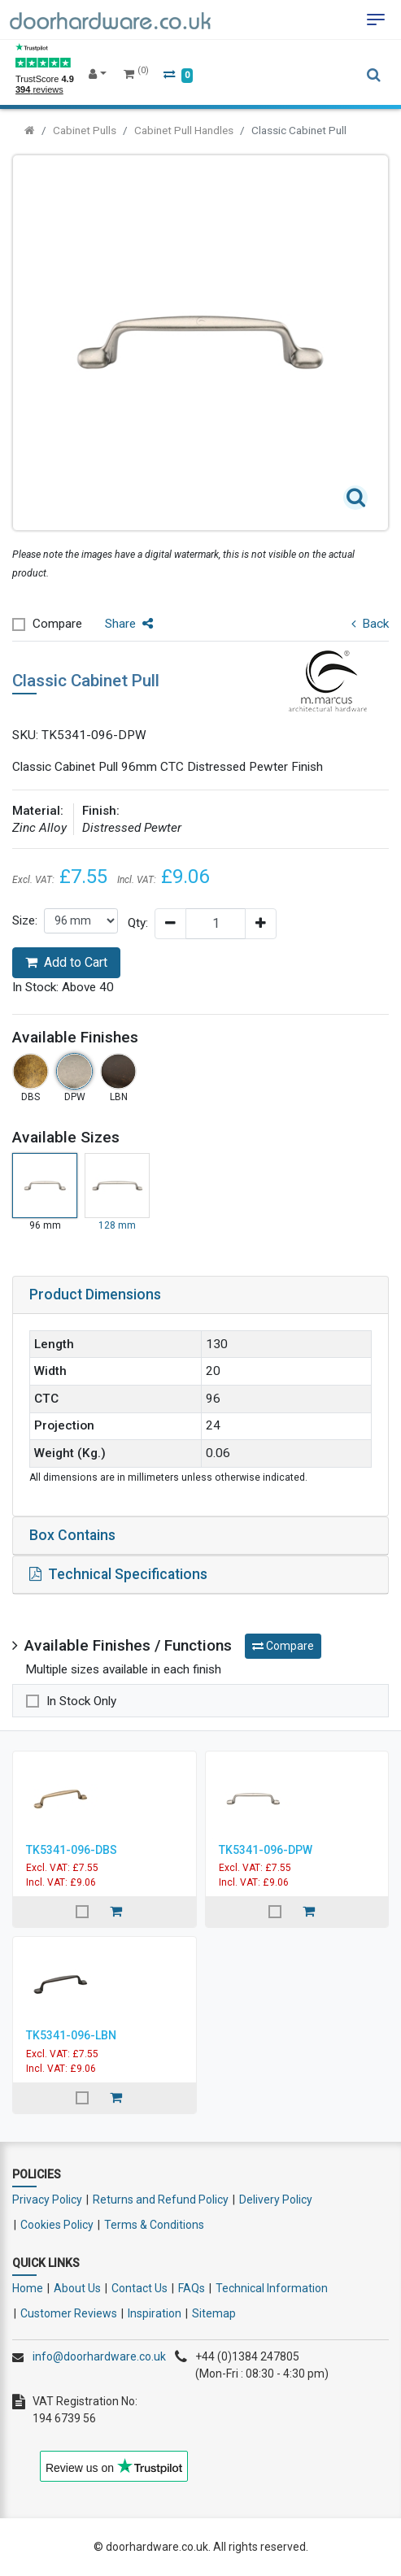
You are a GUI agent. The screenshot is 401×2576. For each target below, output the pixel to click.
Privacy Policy (47, 2199)
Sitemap (214, 2313)
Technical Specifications (118, 1574)
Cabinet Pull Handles (183, 130)
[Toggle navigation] (376, 19)
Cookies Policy (57, 2224)
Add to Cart (66, 962)
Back (370, 623)
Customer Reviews (68, 2313)
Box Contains (72, 1535)
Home (27, 2288)
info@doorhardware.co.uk (99, 2356)
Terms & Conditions (154, 2224)
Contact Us (139, 2288)
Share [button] (129, 623)
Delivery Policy (275, 2199)
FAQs (191, 2288)
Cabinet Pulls (84, 130)
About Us (77, 2288)
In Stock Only (81, 1701)
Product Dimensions (95, 1294)
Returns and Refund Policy (161, 2199)
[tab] (200, 1295)
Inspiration (154, 2313)
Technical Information (272, 2288)
